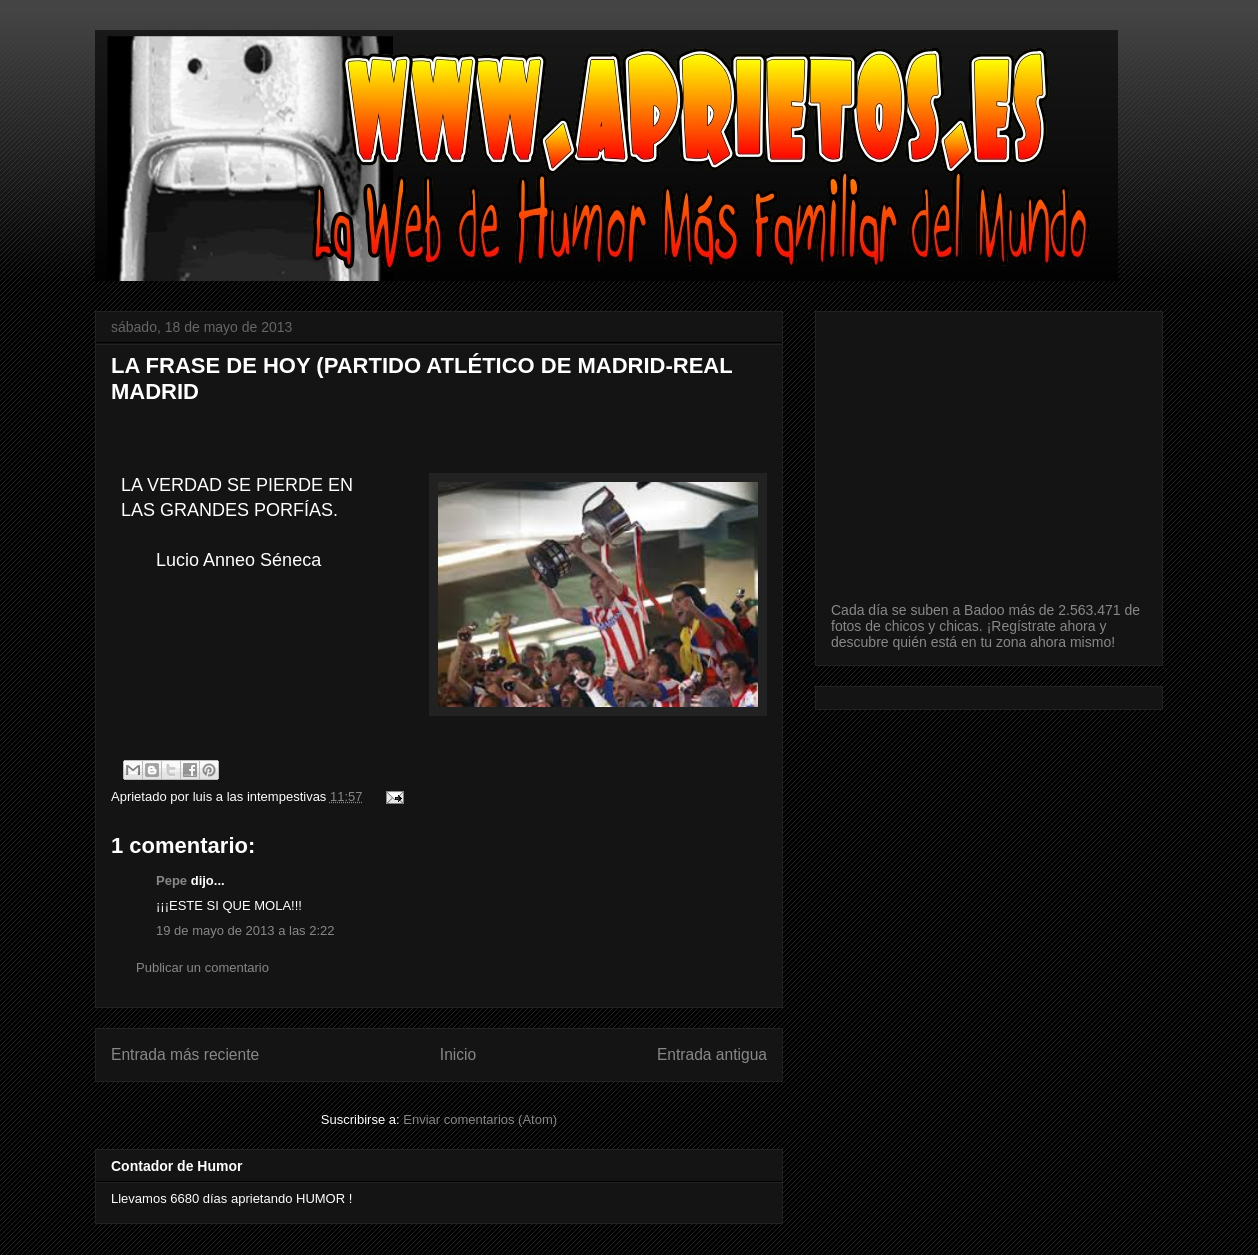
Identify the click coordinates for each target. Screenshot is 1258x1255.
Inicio (458, 1054)
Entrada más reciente (185, 1054)
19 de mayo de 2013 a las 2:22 (245, 930)
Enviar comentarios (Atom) (480, 1119)
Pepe (171, 880)
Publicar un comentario (202, 967)
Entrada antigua (712, 1054)
